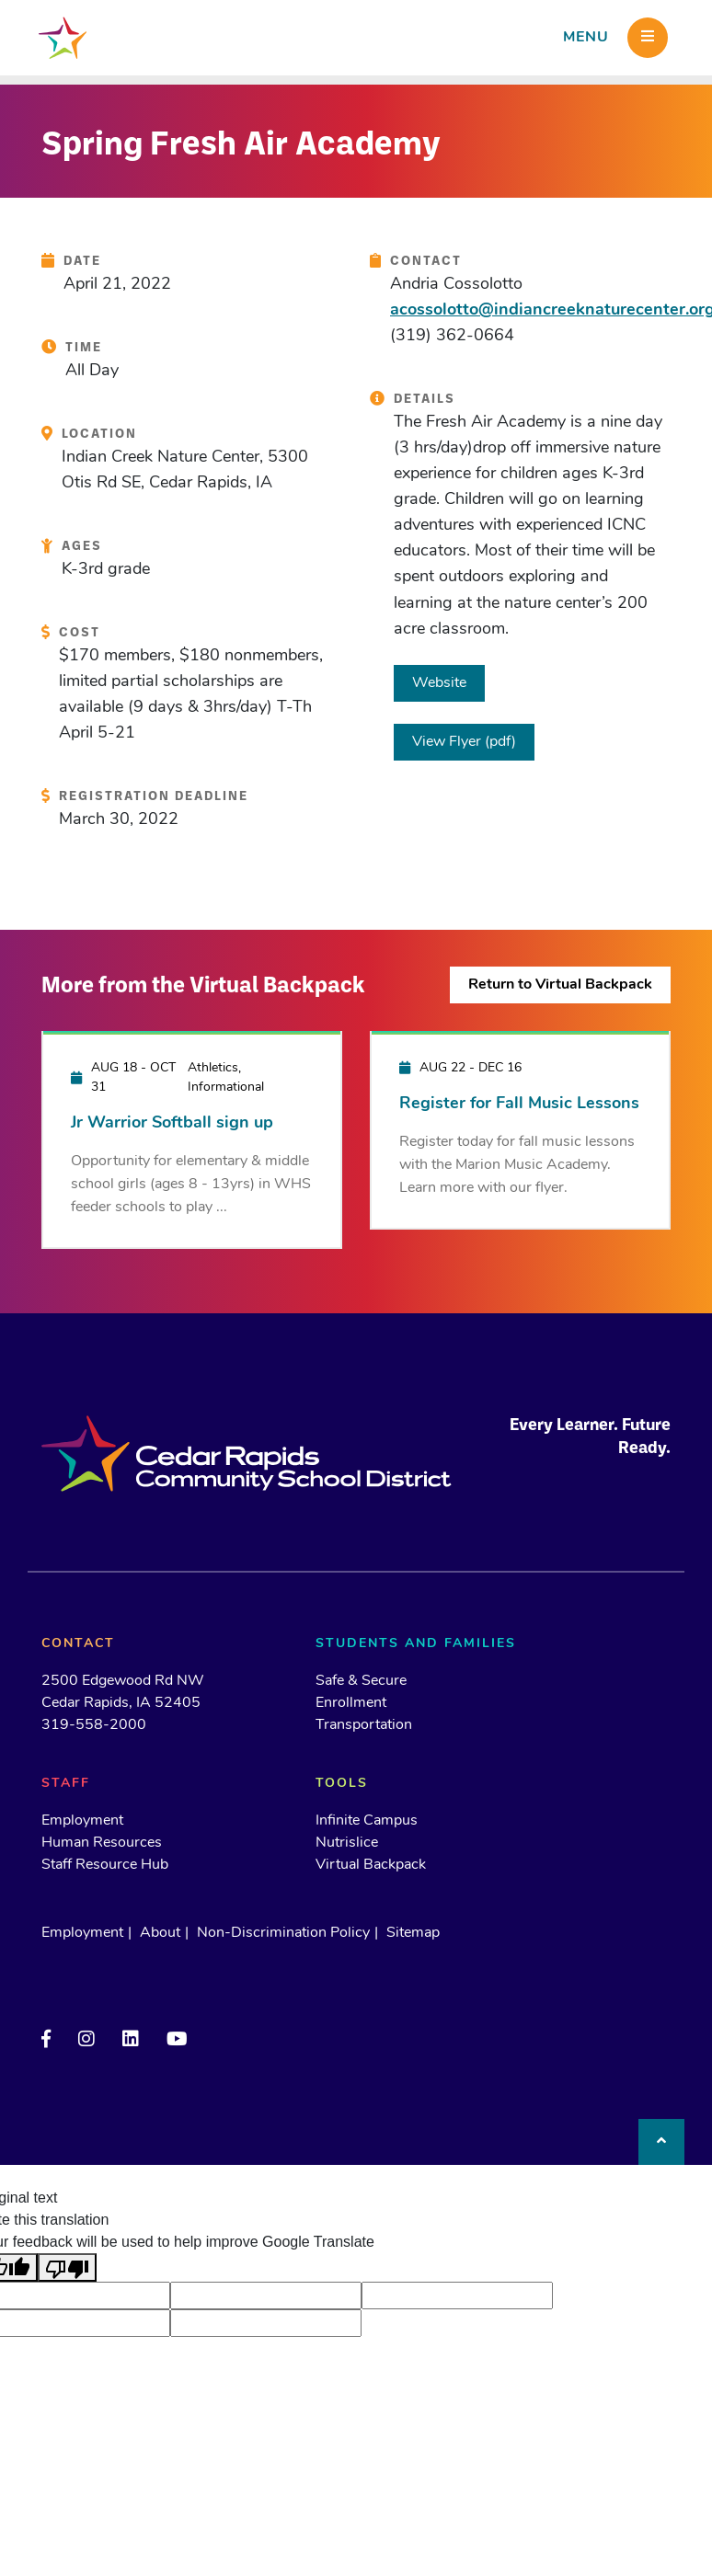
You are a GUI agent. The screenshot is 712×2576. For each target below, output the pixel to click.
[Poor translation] (67, 2267)
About (160, 1933)
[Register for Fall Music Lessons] (520, 1129)
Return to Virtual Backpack (560, 985)
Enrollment (351, 1703)
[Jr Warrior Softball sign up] (191, 1139)
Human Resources (101, 1843)
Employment (82, 1821)
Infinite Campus (367, 1821)
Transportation (364, 1725)
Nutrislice (347, 1843)
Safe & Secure (361, 1681)
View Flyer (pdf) (464, 742)
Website (439, 683)
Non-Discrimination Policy (283, 1933)
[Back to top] (661, 2142)
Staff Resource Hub (104, 1865)
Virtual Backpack (371, 1865)
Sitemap (413, 1933)
